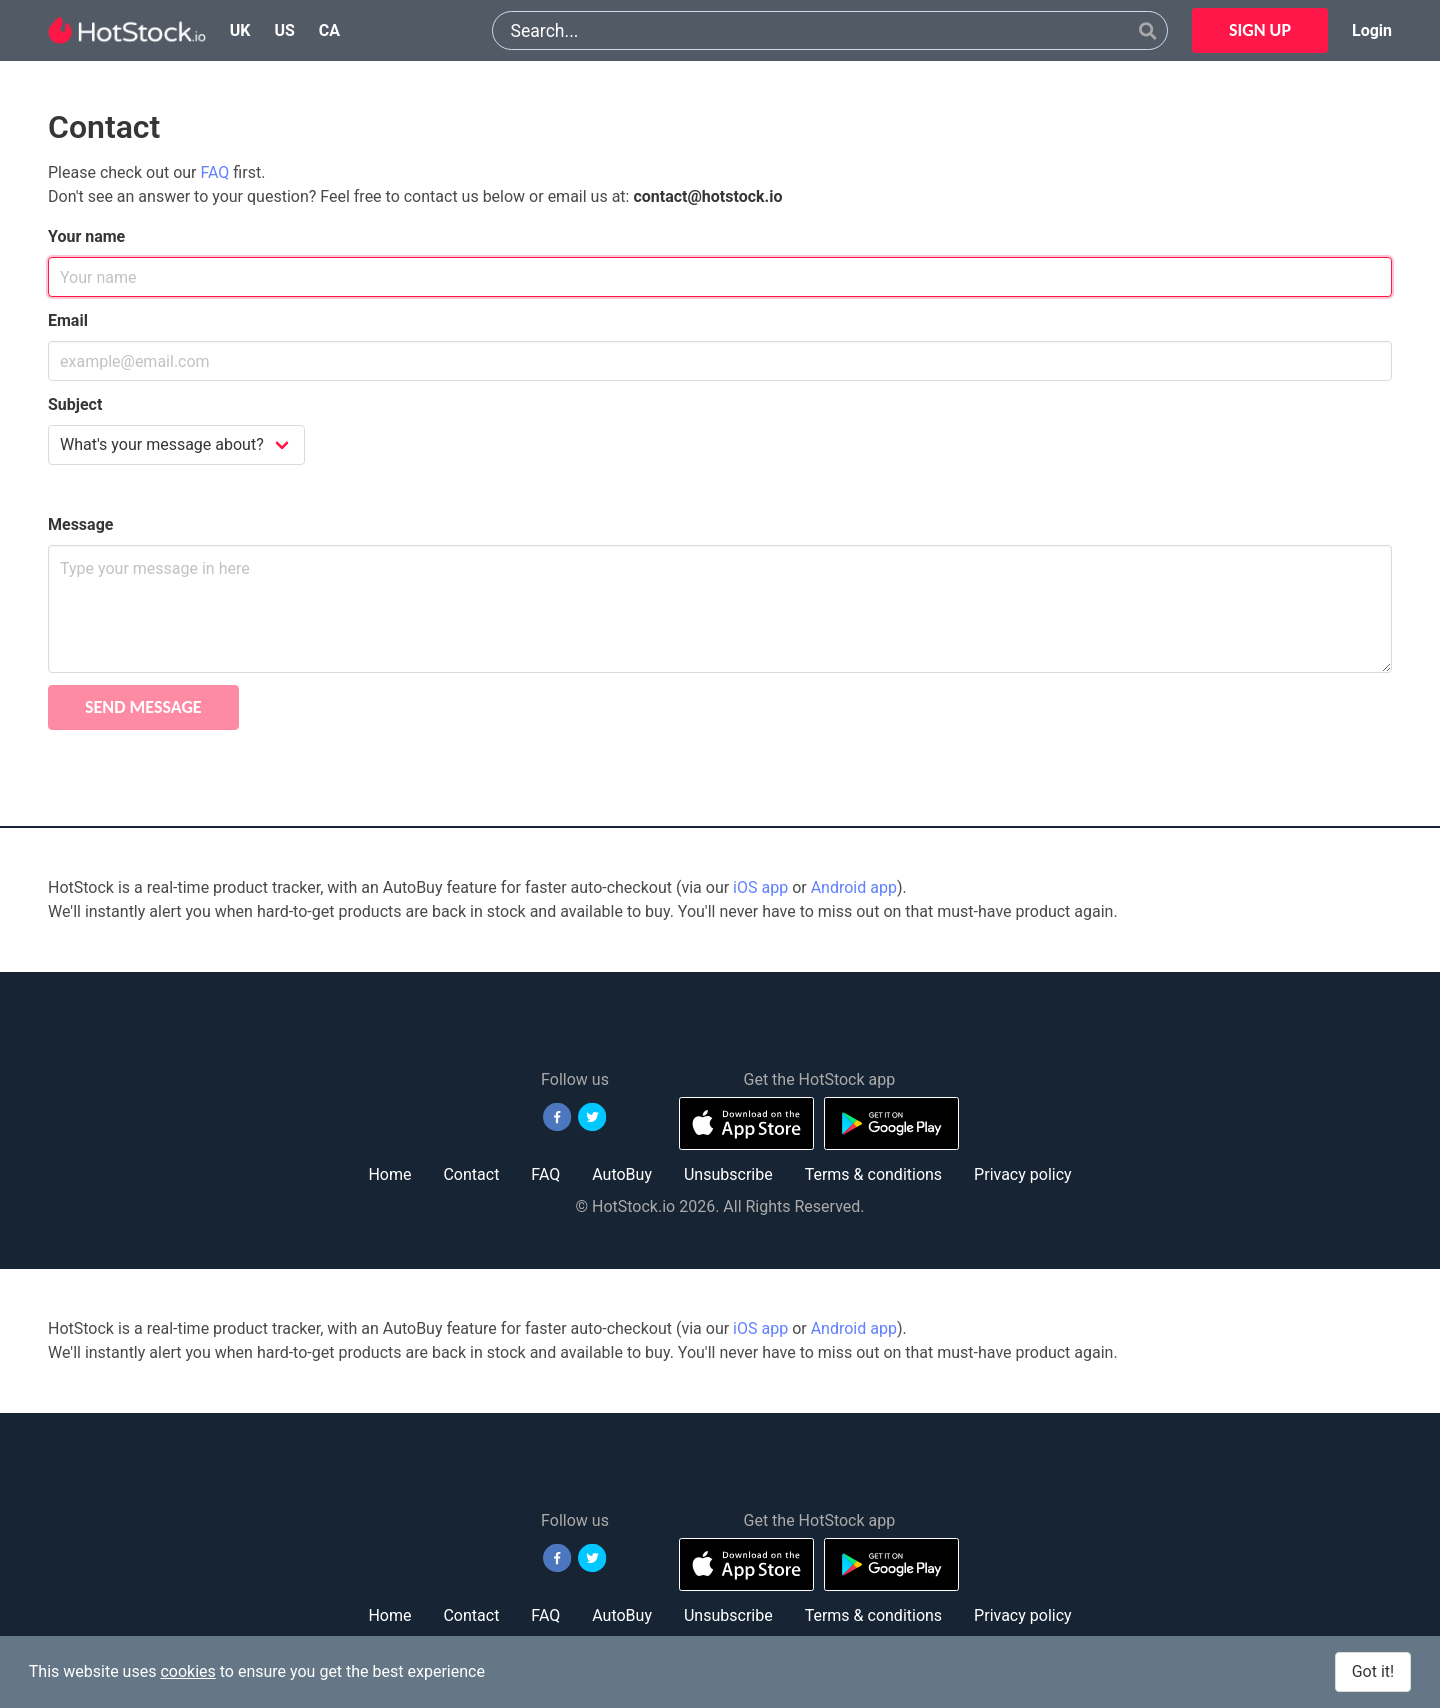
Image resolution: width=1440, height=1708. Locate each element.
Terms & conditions (873, 1174)
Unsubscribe (728, 1174)
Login (1372, 30)
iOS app (760, 887)
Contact (471, 1174)
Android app (854, 887)
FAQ (215, 172)
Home (389, 1174)
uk (240, 30)
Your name (86, 236)
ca (329, 30)
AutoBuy (622, 1174)
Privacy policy (1023, 1174)
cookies (187, 1671)
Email (68, 320)
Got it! (1373, 1671)
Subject (75, 404)
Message (80, 524)
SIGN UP (1260, 30)
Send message (143, 707)
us (284, 30)
